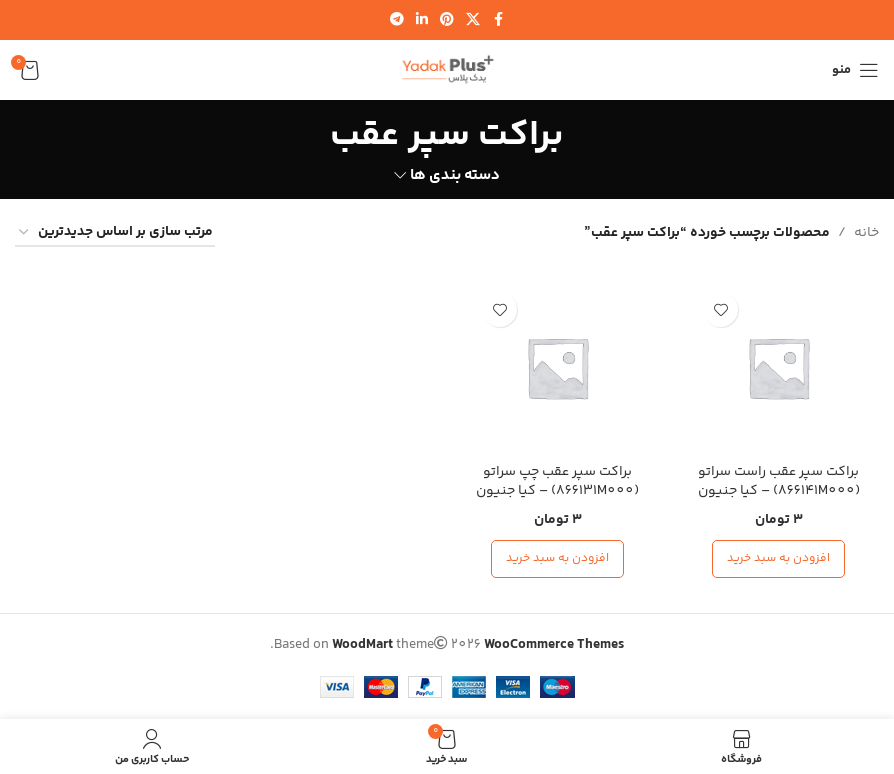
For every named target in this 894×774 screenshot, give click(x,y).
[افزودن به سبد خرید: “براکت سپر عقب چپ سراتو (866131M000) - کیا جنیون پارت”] (557, 559)
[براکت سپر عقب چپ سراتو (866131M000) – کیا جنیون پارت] (557, 367)
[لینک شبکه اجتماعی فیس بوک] (498, 20)
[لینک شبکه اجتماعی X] (473, 20)
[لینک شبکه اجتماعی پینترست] (447, 20)
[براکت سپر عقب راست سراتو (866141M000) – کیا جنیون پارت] (778, 367)
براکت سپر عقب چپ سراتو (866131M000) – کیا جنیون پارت (557, 491)
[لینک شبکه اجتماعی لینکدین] (422, 20)
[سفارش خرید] (115, 233)
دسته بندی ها (455, 175)
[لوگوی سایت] (447, 70)
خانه (866, 233)
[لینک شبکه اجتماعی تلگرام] (397, 20)
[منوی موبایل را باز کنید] (855, 70)
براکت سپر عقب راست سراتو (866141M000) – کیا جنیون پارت (779, 491)
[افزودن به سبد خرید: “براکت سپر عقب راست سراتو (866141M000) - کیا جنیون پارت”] (778, 559)
